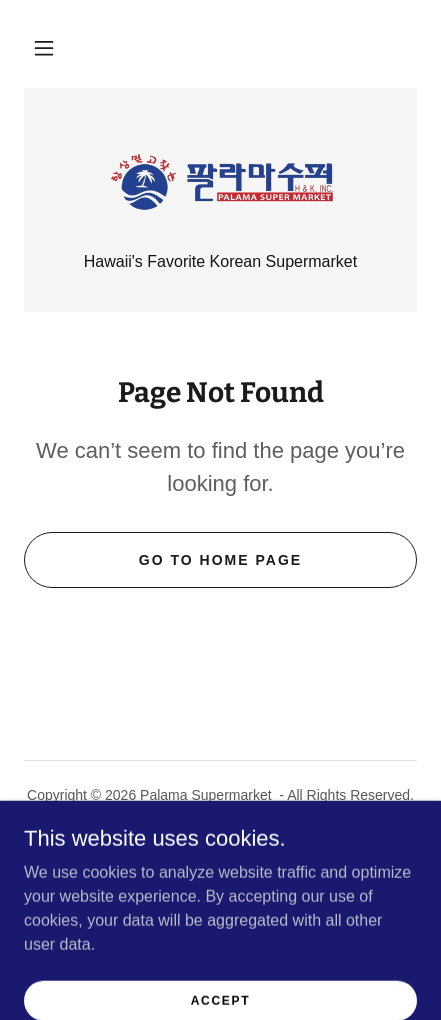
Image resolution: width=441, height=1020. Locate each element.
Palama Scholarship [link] (220, 842)
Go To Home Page (220, 560)
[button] (44, 48)
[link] (221, 182)
